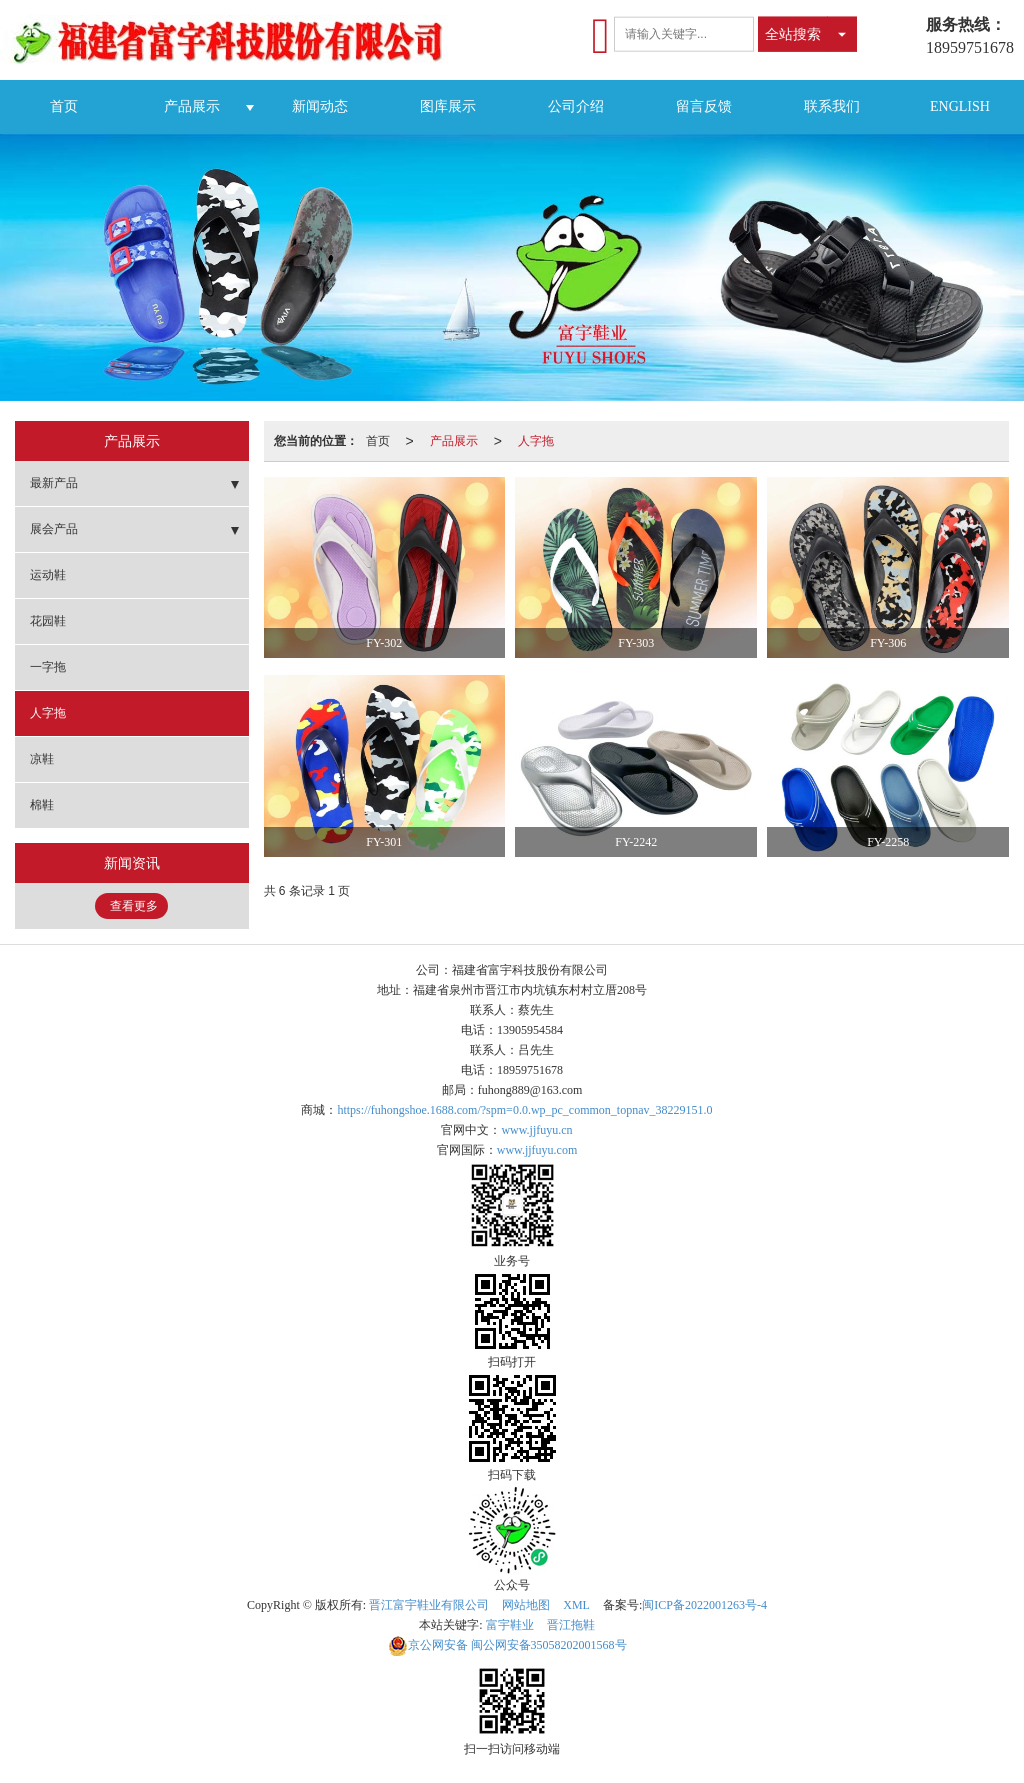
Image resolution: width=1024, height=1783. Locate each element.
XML (576, 1605)
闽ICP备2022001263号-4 (704, 1605)
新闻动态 (320, 106)
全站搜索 (793, 34)
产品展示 (192, 106)
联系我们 (832, 106)
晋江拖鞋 (571, 1625)
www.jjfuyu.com (537, 1150)
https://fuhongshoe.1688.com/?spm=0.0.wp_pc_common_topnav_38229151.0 (524, 1110)
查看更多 (134, 906)
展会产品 (54, 529)
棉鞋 (42, 805)
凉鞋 (42, 759)
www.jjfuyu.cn (536, 1130)
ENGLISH (960, 106)
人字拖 (536, 441)
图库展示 (448, 106)
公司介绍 (576, 106)
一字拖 (48, 667)
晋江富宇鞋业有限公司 (429, 1605)
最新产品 (54, 483)
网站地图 (526, 1605)
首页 (64, 106)
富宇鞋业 (510, 1625)
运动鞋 (48, 575)
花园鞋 (48, 621)
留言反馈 (704, 106)
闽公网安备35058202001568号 (507, 1645)
